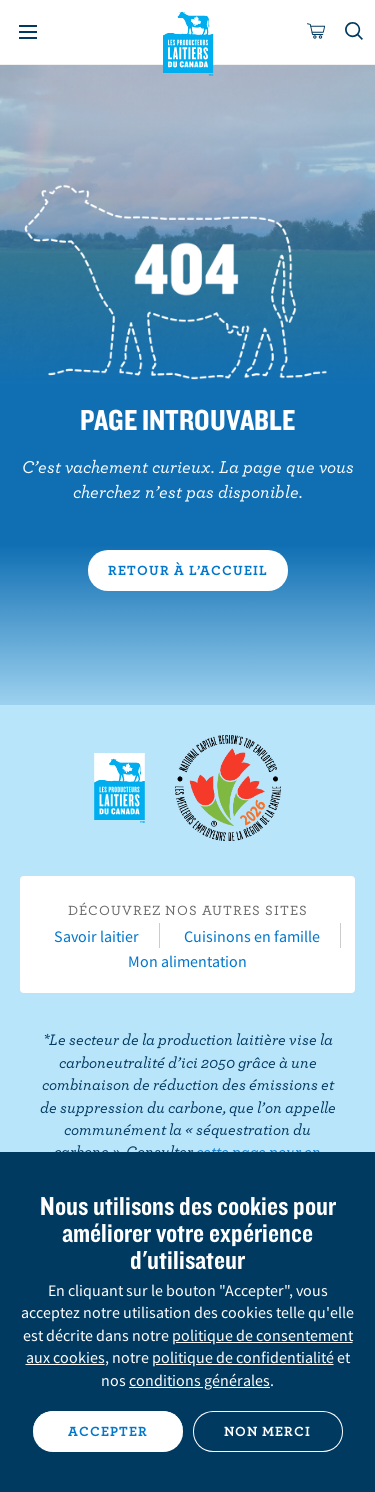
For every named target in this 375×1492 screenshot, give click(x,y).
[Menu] (28, 32)
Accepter (108, 1431)
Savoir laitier (96, 936)
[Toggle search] (355, 32)
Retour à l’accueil (188, 570)
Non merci (267, 1431)
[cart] (317, 32)
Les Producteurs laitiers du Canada (187, 41)
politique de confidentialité (243, 1357)
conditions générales (199, 1380)
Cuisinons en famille (252, 936)
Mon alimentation (187, 961)
